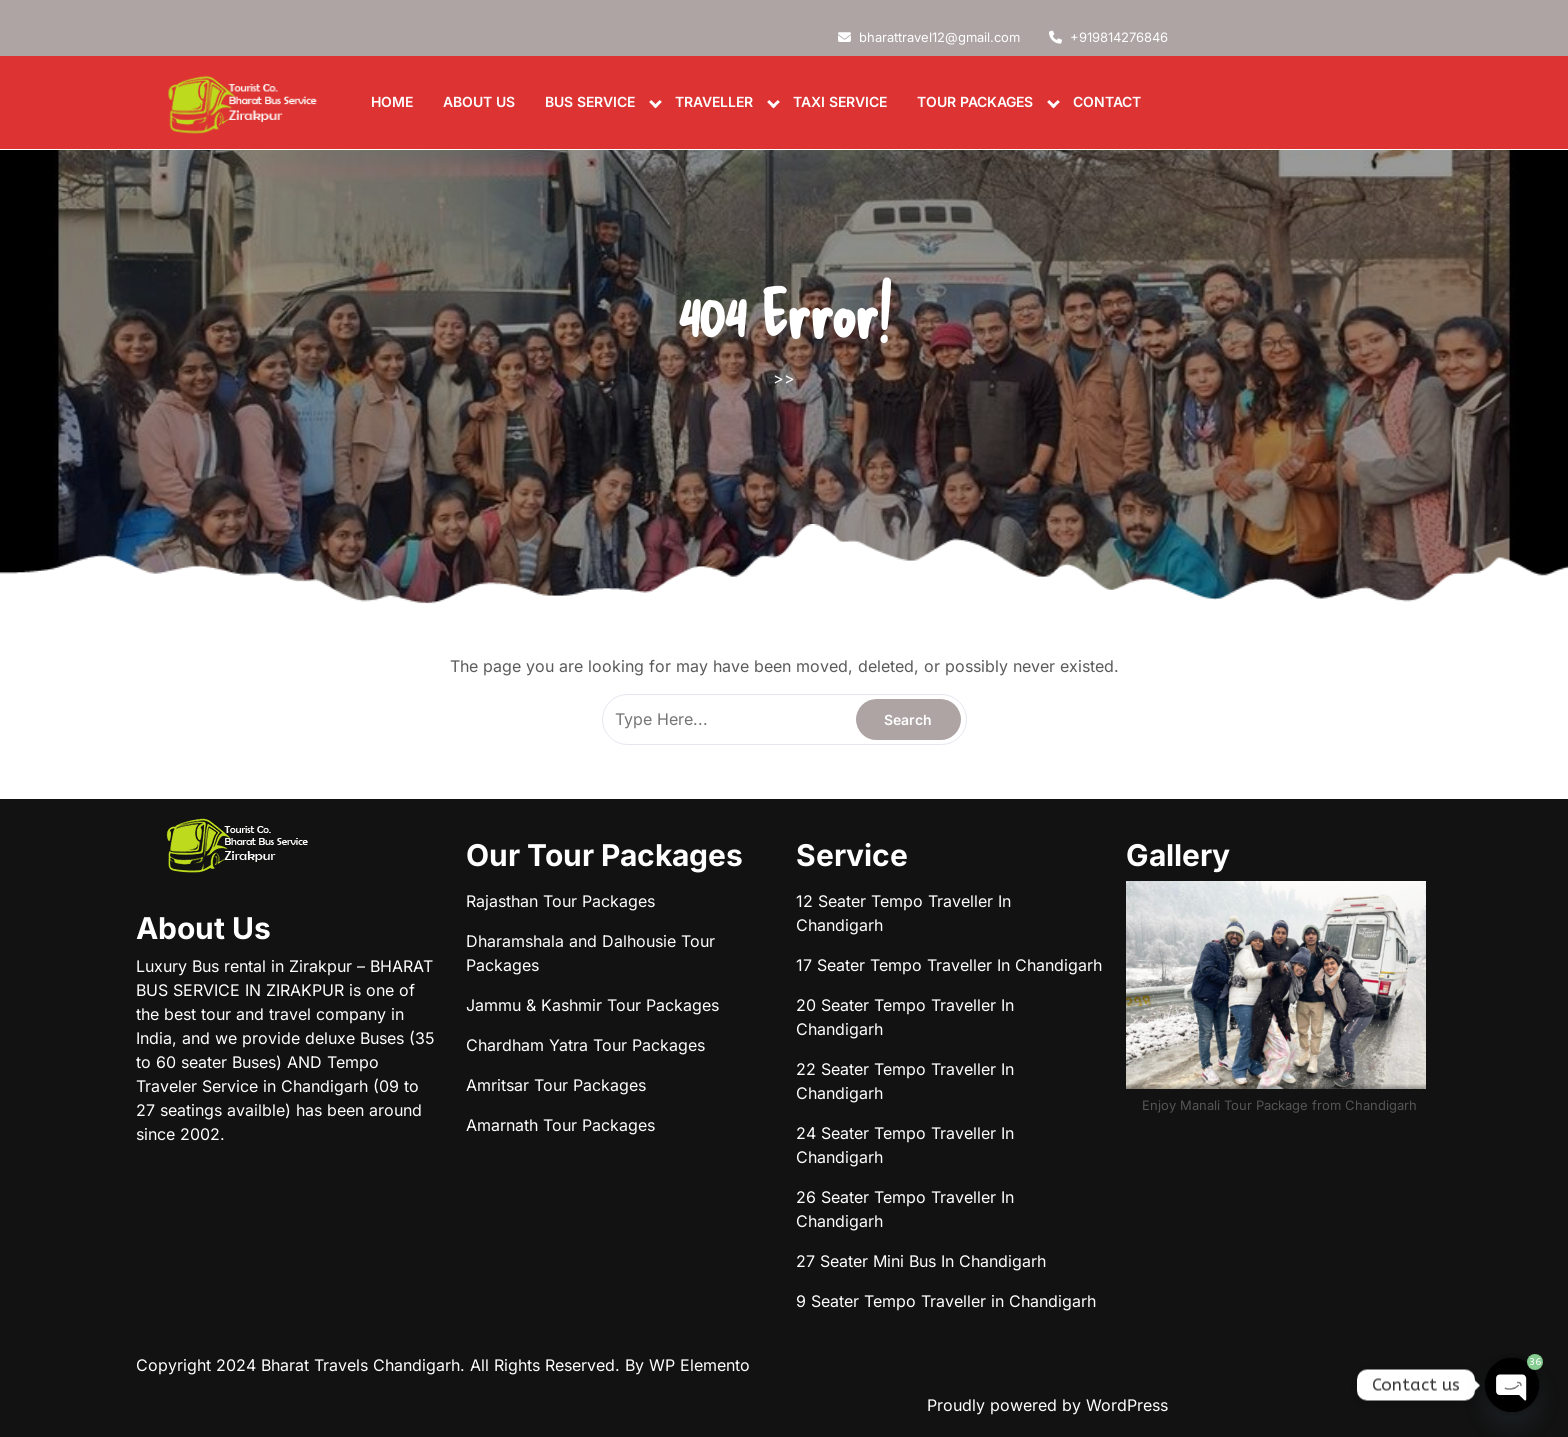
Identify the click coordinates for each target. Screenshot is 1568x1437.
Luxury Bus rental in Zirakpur (244, 966)
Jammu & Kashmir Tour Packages (592, 1005)
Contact (1107, 101)
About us (479, 101)
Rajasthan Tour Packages (560, 901)
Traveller (714, 101)
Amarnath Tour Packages (560, 1125)
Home (392, 101)
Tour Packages (975, 101)
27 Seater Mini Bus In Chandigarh (921, 1261)
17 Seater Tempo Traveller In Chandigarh (949, 965)
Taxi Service (840, 101)
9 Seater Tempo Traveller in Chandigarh (946, 1301)
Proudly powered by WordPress (1047, 1405)
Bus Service (590, 101)
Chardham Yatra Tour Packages (585, 1045)
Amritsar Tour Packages (556, 1085)
